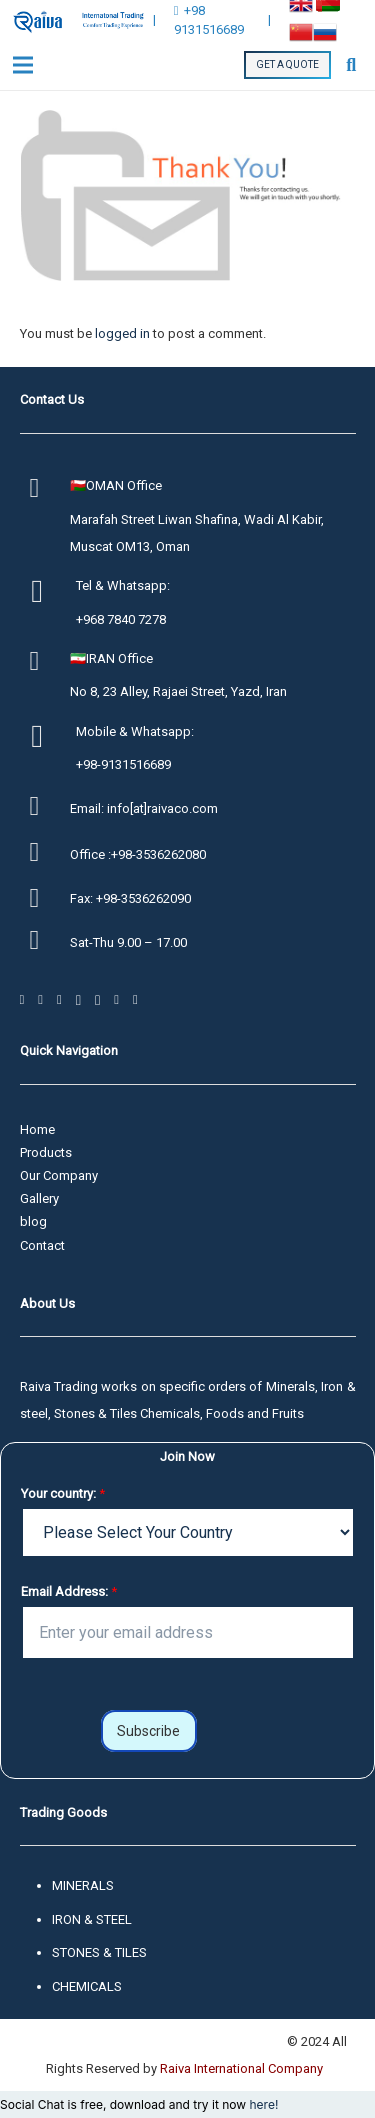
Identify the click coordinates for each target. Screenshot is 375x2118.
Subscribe (148, 1731)
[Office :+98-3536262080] (45, 854)
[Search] (351, 65)
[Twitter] (40, 999)
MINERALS (83, 1885)
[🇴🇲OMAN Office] (45, 490)
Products (46, 1152)
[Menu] (23, 65)
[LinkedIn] (135, 999)
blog (33, 1221)
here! (263, 2104)
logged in (122, 333)
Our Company (59, 1175)
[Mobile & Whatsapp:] (48, 738)
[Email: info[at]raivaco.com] (45, 808)
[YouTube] (116, 999)
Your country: (63, 1493)
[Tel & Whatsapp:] (48, 593)
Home (37, 1129)
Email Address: (69, 1591)
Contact (42, 1245)
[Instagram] (97, 1000)
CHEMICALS (87, 1986)
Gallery (39, 1198)
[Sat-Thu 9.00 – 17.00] (45, 942)
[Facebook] (22, 999)
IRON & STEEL (92, 1919)
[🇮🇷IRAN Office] (45, 663)
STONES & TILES (99, 1952)
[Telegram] (78, 1000)
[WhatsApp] (59, 999)
